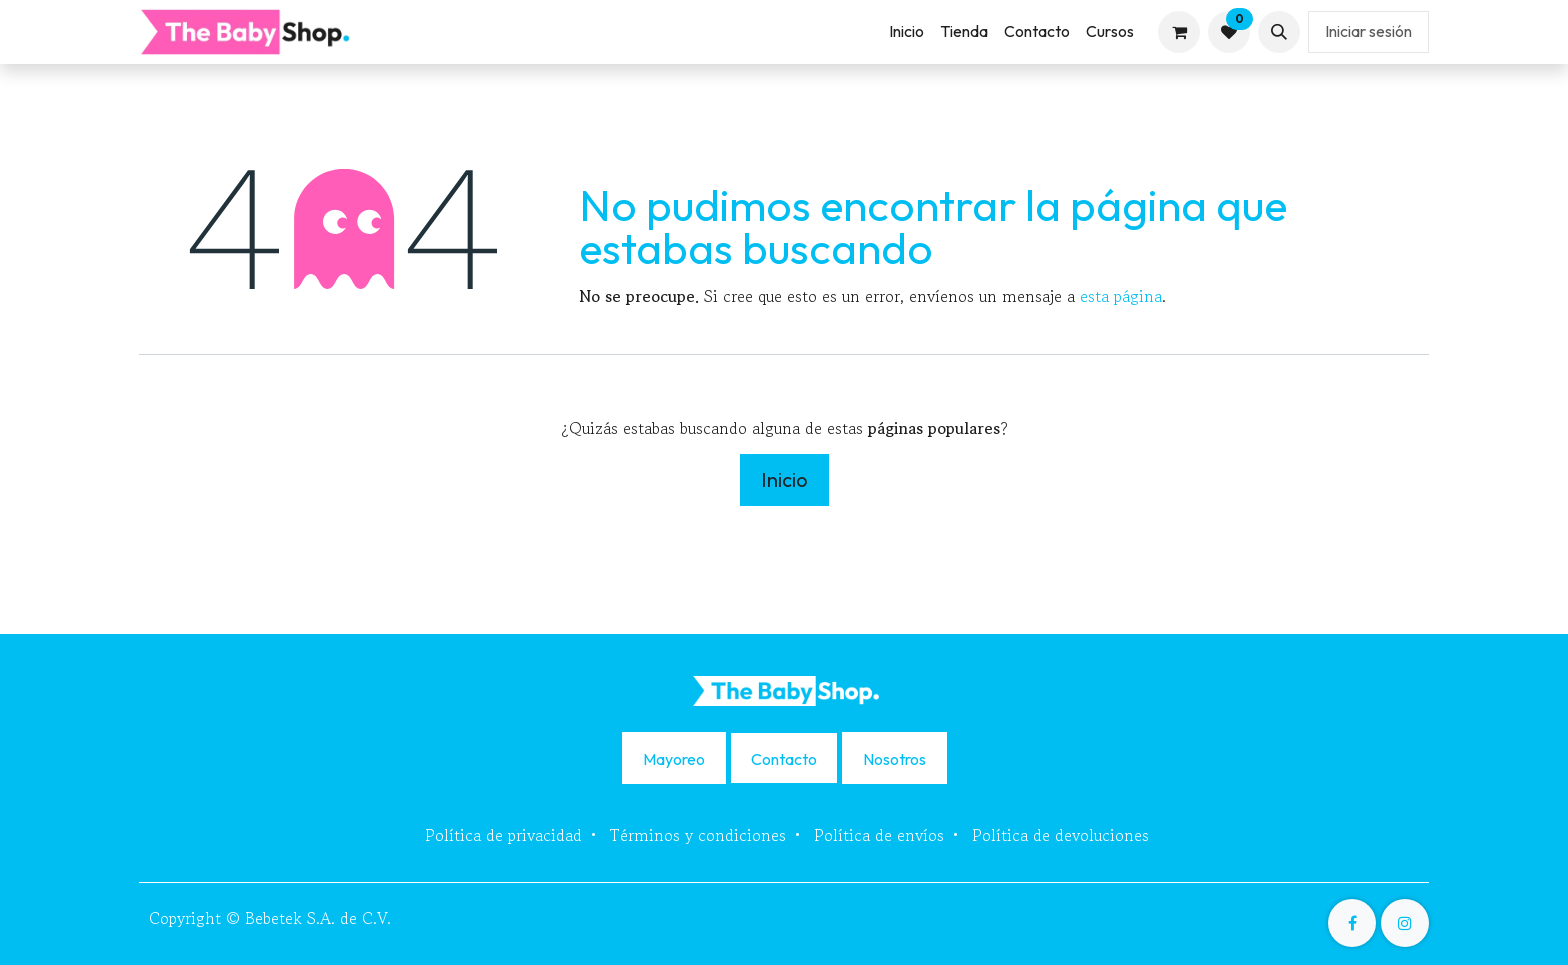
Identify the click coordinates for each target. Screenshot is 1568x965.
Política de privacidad (503, 835)
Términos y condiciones (698, 835)
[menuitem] (906, 31)
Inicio (784, 479)
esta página (1121, 296)
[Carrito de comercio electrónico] (1179, 32)
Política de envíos (879, 835)
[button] (1279, 32)
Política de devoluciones (1060, 835)
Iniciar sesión (1368, 31)
